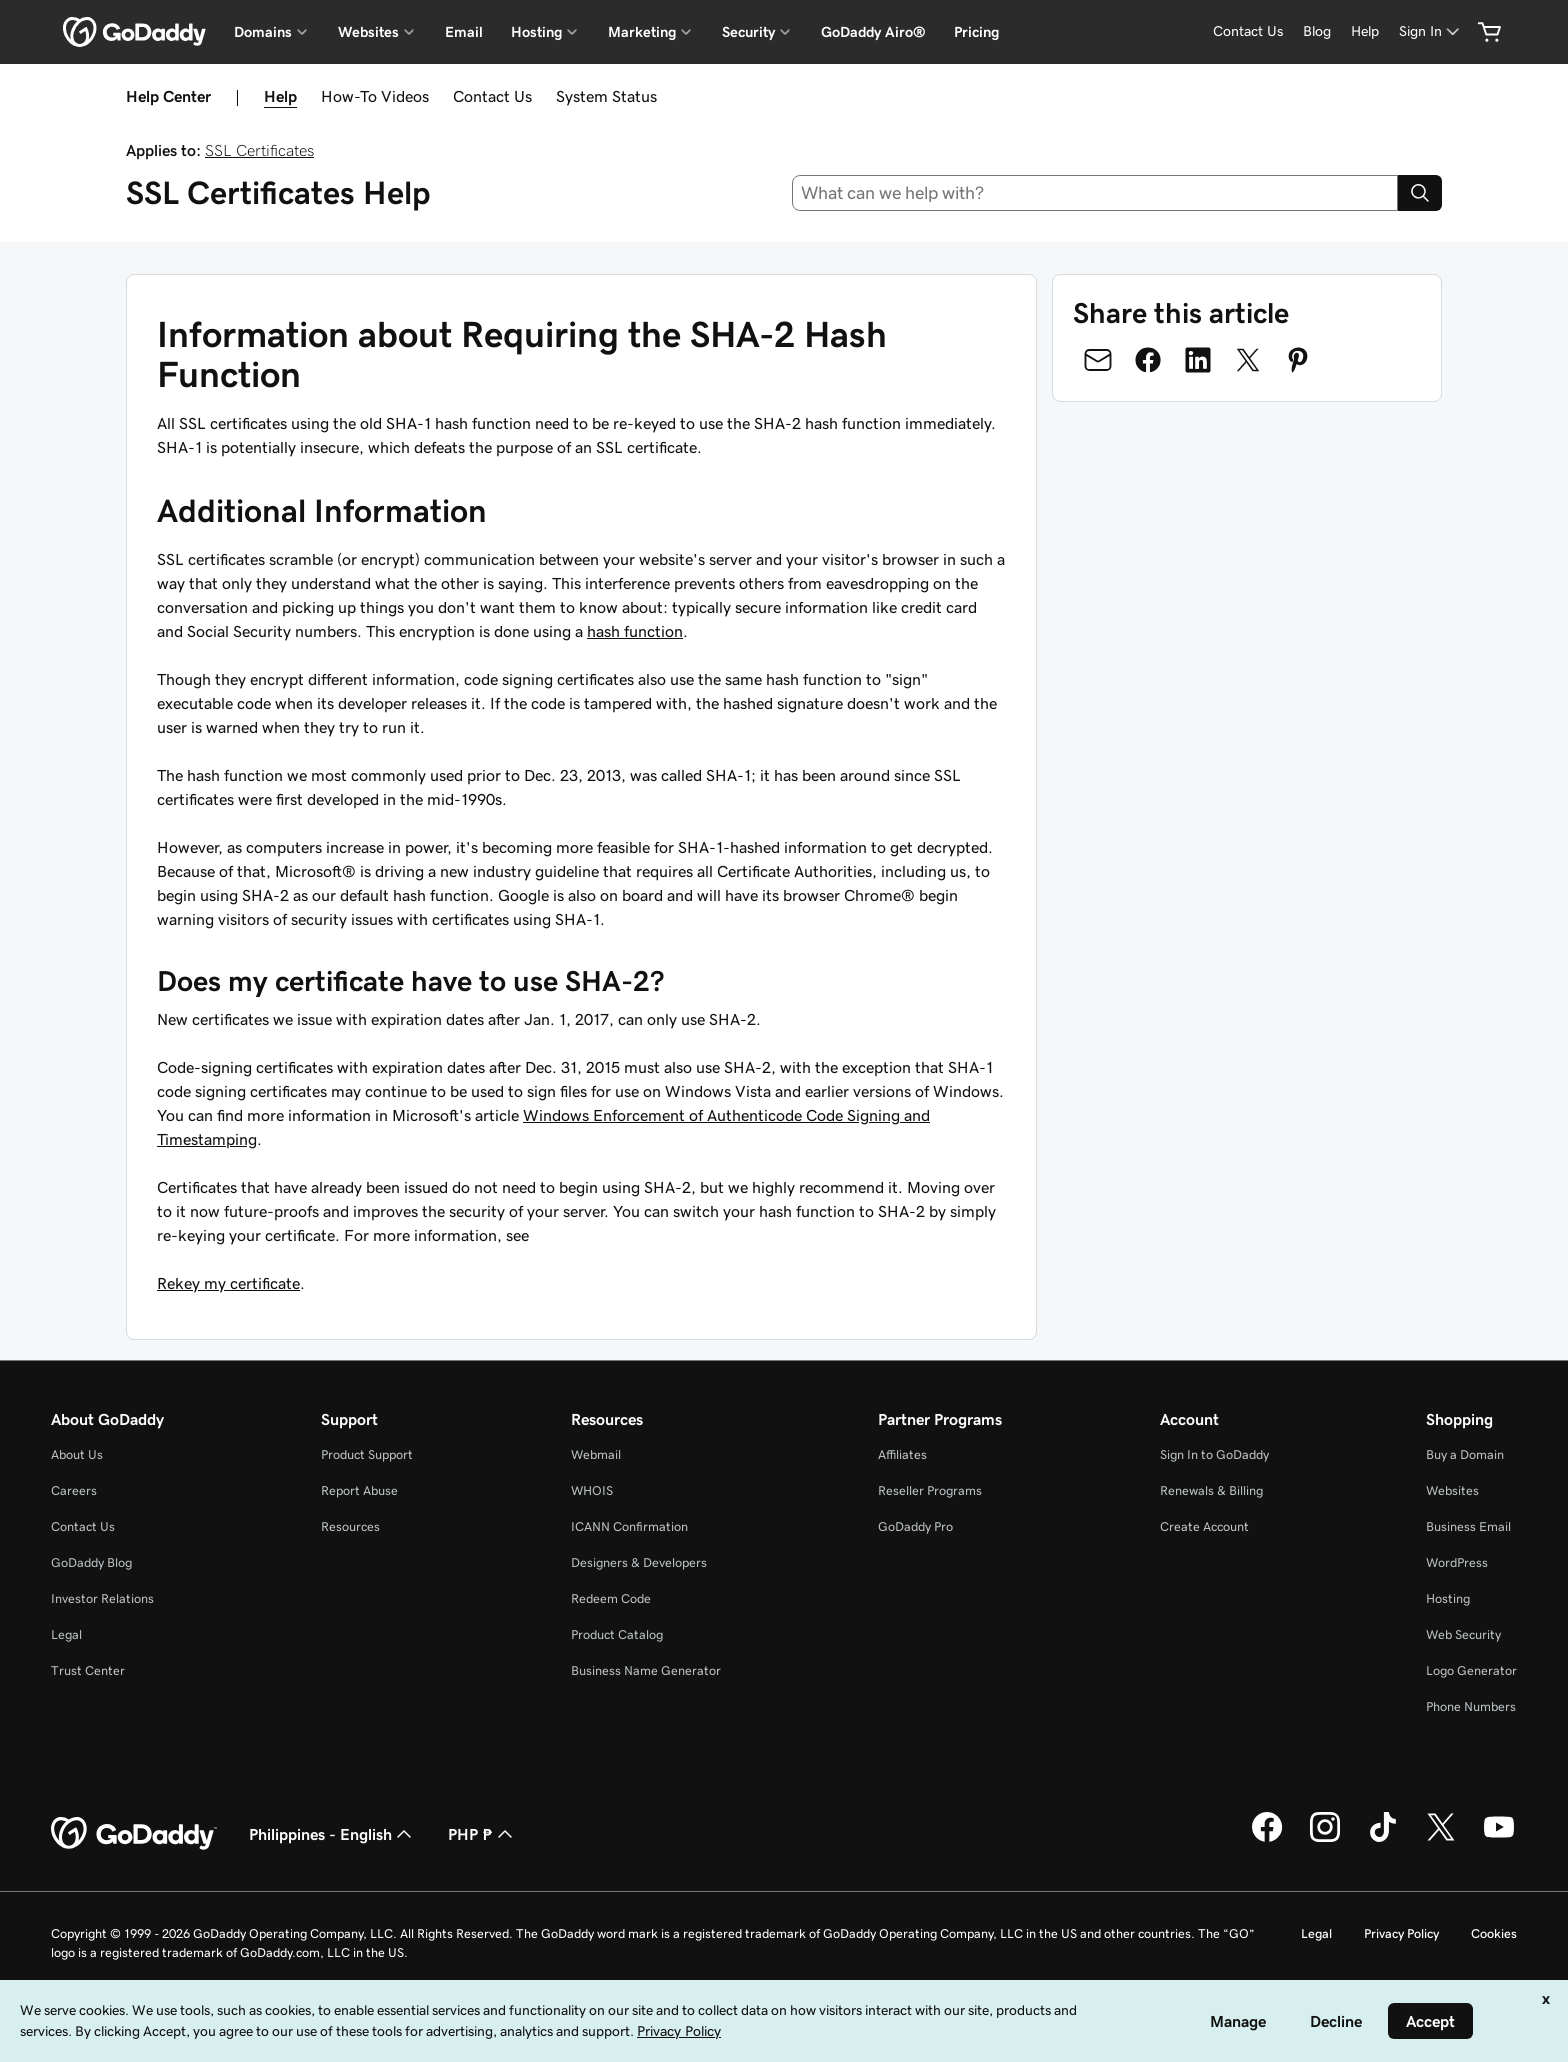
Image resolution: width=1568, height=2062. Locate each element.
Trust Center (88, 1670)
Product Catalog (617, 1634)
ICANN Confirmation (629, 1526)
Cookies (1494, 1933)
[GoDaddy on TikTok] (1383, 1839)
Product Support (367, 1454)
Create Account (1204, 1526)
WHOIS (592, 1490)
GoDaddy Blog (91, 1562)
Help (280, 96)
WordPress (1457, 1562)
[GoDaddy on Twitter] (1441, 1839)
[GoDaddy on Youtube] (1499, 1839)
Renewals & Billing (1211, 1490)
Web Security (1463, 1634)
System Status (606, 96)
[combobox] (1095, 193)
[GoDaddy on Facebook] (1267, 1839)
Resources (350, 1526)
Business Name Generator (646, 1670)
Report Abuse (359, 1490)
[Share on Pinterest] (1298, 360)
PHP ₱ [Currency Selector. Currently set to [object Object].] (482, 1834)
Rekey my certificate (228, 1283)
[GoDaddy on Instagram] (1325, 1839)
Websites (1452, 1490)
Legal (66, 1634)
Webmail (596, 1454)
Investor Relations (102, 1598)
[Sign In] (1431, 31)
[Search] (1420, 193)
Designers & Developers (639, 1562)
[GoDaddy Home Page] (134, 1834)
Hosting (1448, 1598)
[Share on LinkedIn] (1198, 360)
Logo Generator (1471, 1670)
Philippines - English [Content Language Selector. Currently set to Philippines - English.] (332, 1834)
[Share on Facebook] (1148, 360)
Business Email (1468, 1526)
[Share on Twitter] (1248, 360)
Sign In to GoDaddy (1214, 1454)
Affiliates (902, 1454)
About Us (77, 1454)
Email (464, 32)
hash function (635, 631)
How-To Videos (375, 96)
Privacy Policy (1401, 1933)
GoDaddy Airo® (873, 32)
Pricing (976, 32)
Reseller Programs (930, 1490)
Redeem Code (611, 1598)
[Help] (1365, 31)
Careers (74, 1490)
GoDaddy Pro (915, 1526)
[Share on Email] (1098, 360)
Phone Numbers (1471, 1706)
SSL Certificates (259, 150)
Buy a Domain (1465, 1454)
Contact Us (492, 96)
